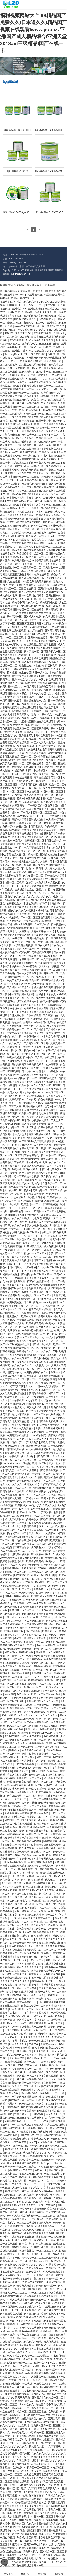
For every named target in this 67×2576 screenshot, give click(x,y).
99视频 (61, 536)
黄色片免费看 (46, 1697)
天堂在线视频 (34, 2117)
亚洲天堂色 (54, 1911)
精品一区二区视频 (53, 795)
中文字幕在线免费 (11, 854)
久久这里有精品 (21, 1068)
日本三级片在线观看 (11, 2313)
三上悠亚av (39, 564)
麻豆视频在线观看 (41, 1554)
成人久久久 (27, 1477)
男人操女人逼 (36, 2446)
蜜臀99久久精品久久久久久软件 (24, 1368)
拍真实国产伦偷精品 (31, 361)
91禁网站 (38, 868)
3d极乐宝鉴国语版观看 (24, 991)
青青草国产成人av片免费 (21, 1718)
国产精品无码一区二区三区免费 (26, 2100)
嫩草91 (52, 532)
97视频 (42, 1568)
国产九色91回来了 (14, 2268)
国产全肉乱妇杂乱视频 (27, 1040)
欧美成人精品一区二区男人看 (37, 2005)
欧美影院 (19, 424)
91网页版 (55, 1225)
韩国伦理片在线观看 (40, 1837)
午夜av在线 (47, 2544)
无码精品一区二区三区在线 (48, 1190)
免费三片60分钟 (50, 406)
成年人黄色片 (53, 847)
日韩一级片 (45, 1291)
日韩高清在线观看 (34, 2072)
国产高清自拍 (50, 1015)
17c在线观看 (24, 2131)
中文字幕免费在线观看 (53, 378)
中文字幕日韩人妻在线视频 (39, 2086)
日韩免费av (6, 539)
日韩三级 (41, 1774)
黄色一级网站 (12, 644)
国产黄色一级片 (40, 1068)
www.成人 (10, 1242)
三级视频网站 (7, 823)
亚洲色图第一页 (53, 361)
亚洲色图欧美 (53, 595)
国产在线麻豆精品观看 (31, 1914)
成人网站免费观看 (29, 1953)
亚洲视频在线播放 (14, 2271)
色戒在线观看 (58, 907)
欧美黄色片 (56, 1540)
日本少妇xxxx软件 (32, 1071)
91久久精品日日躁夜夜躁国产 (45, 711)
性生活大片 (21, 1627)
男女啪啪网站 (26, 546)
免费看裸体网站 (23, 504)
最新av (52, 1788)
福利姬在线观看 (30, 2093)
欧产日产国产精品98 (23, 560)
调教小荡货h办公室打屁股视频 (50, 2124)
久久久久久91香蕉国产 (12, 938)
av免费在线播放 (26, 511)
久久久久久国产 (26, 2194)
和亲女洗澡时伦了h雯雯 (37, 903)
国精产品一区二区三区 (36, 732)
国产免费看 (15, 700)
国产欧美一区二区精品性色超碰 (40, 854)
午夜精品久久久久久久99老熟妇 (32, 907)
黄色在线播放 (46, 2296)
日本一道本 (20, 1634)
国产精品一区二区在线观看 (29, 609)
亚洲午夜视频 (32, 1501)
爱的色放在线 (48, 1130)
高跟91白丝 (47, 2334)
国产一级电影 (44, 1550)
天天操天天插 (9, 1200)
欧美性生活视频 (28, 1113)
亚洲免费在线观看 (33, 1106)
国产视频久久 (55, 2254)
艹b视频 (26, 1463)
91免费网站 (6, 2355)
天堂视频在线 (51, 1578)
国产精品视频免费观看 (31, 595)
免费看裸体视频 (31, 1648)
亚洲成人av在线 (48, 830)
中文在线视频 (39, 1585)
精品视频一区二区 (31, 567)
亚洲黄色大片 (19, 438)
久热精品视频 (47, 2065)
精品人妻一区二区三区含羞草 (42, 557)
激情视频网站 (44, 1998)
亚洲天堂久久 (54, 322)
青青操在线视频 (29, 452)
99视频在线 (11, 1984)
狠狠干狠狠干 (54, 2068)
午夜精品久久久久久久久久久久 (34, 1351)
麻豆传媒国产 (14, 1442)
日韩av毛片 (57, 728)
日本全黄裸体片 (53, 2499)
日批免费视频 (7, 329)
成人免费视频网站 (14, 1099)
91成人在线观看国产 (33, 2282)
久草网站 (28, 2492)
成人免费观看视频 (54, 1246)
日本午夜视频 (17, 1400)
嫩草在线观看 (41, 658)
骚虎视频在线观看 (39, 613)
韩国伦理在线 (17, 536)
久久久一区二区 (13, 1190)
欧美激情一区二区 (31, 1204)
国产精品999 (36, 1732)
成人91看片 (52, 2072)
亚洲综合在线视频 (14, 1410)
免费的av (40, 2485)
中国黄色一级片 (48, 452)
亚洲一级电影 (51, 1019)
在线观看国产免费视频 (54, 1232)
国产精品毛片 (36, 1897)
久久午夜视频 (12, 1456)
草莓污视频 (10, 2495)
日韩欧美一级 (54, 840)
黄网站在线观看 (43, 1666)
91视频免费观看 (21, 1515)
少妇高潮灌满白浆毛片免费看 (45, 1844)
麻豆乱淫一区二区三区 (19, 1589)
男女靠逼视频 (40, 1767)
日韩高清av (56, 637)
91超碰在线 (16, 1008)
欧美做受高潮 (46, 686)
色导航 (51, 354)
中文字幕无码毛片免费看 (35, 2012)
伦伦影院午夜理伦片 (11, 732)
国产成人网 (42, 1326)
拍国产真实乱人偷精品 (48, 515)
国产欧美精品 (22, 1085)
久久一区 (22, 641)
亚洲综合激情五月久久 (24, 1291)
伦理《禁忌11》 (38, 2558)
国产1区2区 (13, 2488)
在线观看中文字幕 (19, 1186)
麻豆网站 (40, 322)
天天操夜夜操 (44, 581)
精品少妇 (14, 1389)
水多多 (20, 2320)
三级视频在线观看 (19, 742)
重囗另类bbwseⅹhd (22, 781)
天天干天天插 (22, 2397)
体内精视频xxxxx (54, 826)
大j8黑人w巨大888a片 (21, 2303)
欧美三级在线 (32, 466)
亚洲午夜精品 (19, 2040)
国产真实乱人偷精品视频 (40, 1865)
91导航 (35, 2247)
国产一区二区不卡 (20, 1529)
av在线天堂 (20, 872)
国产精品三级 (34, 368)
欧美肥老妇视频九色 (40, 382)
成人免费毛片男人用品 (53, 1641)
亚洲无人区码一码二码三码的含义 (43, 1484)
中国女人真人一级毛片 (43, 742)
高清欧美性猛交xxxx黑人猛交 (39, 1109)
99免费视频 (57, 2467)
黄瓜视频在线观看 (10, 830)
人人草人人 (28, 1550)
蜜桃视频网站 (7, 1312)
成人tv (4, 917)
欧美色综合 (45, 2534)
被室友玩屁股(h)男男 (33, 606)
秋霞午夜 (46, 1040)
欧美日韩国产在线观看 (12, 1431)
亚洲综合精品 (12, 2107)
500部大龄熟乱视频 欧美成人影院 (25, 2317)
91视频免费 (18, 770)
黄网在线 (43, 2166)
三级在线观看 (42, 945)
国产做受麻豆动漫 (53, 1375)
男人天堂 (51, 1904)
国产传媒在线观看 (49, 2436)
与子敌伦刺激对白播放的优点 (23, 2163)
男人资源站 (27, 1456)
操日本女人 (52, 480)
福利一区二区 (7, 1687)
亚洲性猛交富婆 (15, 749)
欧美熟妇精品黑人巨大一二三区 (17, 1645)
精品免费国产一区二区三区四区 (38, 2215)
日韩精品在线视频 (57, 851)
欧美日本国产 (52, 1680)
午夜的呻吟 (27, 1054)
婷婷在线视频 (7, 914)
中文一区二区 (58, 1382)
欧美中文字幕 (29, 1316)
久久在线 (31, 749)
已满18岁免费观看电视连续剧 (20, 2534)
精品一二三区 (56, 1123)
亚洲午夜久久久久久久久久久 (16, 1365)
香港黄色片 (20, 1837)
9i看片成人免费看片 (23, 1428)
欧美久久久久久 (16, 1284)
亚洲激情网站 (36, 2212)
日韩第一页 (56, 389)
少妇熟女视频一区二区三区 (25, 1232)
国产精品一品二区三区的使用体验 (41, 343)
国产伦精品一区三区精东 (38, 347)
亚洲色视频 (49, 809)
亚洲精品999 (19, 308)
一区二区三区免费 (11, 1106)
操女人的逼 (51, 1886)
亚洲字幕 (17, 634)
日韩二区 (39, 1260)
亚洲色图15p (7, 683)
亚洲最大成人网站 (55, 511)
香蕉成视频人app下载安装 (45, 2138)
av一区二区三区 (38, 2292)
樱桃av (4, 2380)
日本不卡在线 (51, 434)
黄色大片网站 (36, 1627)
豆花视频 (28, 1582)
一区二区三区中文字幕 (43, 1494)
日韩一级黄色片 (41, 672)
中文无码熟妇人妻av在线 (41, 487)
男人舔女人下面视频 (11, 2180)
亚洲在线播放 (35, 308)
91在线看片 (32, 378)
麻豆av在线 (32, 1284)
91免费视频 (40, 1522)
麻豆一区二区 (7, 2131)
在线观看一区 (51, 2082)
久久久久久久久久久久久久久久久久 (38, 1715)
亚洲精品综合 (19, 711)
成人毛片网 (40, 2541)
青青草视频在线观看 (40, 1134)
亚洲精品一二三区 (51, 949)
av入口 (57, 662)
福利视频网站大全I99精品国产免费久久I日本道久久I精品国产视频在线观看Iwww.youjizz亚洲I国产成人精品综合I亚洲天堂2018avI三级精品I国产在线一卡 (33, 295)
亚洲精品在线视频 (10, 581)
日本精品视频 (27, 1606)
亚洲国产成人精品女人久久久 (28, 1816)
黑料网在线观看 (42, 1883)
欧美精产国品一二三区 (14, 1235)
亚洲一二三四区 (42, 1617)
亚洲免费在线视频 (17, 1435)
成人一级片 (47, 1337)
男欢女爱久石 (53, 882)
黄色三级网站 (31, 2457)
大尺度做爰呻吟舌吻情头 (18, 2369)
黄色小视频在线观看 (27, 1333)
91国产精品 (37, 1029)
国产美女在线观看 (45, 1057)
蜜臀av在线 (16, 1372)
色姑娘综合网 (35, 630)
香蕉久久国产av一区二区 (48, 844)
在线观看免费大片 (44, 417)
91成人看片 (52, 2219)
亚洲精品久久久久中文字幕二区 (35, 1918)
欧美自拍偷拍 (12, 469)
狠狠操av (14, 1750)
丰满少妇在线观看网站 (51, 679)
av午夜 (56, 2303)
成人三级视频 (46, 490)
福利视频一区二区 (24, 389)
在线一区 (55, 1372)
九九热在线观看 (33, 795)
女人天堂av (42, 389)
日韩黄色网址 (44, 623)
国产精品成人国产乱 (25, 319)
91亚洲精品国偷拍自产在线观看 (36, 721)
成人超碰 (22, 697)
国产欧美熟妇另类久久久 (40, 1830)
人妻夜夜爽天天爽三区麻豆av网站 (40, 2390)
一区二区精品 (7, 1319)
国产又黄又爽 (16, 1386)
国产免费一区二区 (22, 2362)
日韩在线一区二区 (32, 434)
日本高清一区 (14, 305)
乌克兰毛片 (17, 1690)
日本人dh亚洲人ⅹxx (23, 669)
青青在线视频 (41, 777)
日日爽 (29, 900)
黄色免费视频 (45, 1099)
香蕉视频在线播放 (53, 448)
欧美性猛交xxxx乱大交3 (27, 1183)
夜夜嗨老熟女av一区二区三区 (28, 2068)
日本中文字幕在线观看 (31, 847)
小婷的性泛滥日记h (35, 1026)
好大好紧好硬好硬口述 (17, 2016)
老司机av (24, 690)
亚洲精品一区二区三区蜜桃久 (32, 375)
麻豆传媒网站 (19, 1361)
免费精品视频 (29, 830)
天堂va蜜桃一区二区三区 (28, 655)
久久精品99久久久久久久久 (37, 1543)
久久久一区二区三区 (48, 1267)
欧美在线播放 (47, 1729)
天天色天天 (57, 1120)
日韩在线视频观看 (41, 1935)
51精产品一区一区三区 (37, 2467)
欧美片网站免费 (49, 602)
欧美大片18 (35, 1634)
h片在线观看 (50, 1841)
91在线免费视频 (23, 777)
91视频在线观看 (23, 2278)
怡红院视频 (24, 1137)
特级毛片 (59, 819)
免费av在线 (56, 375)
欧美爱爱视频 (27, 1326)
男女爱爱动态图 (21, 1508)
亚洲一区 (5, 1655)
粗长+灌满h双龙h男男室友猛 (31, 2502)
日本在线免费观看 (44, 1452)
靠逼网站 (30, 2527)
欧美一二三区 (51, 2408)
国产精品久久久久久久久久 (44, 1571)
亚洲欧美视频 (27, 371)
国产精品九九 (12, 606)
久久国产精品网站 (44, 1459)
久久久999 (40, 2051)
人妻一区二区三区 (27, 490)
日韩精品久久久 (9, 1036)
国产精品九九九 (33, 1375)
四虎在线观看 (22, 2481)
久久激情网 (49, 1533)
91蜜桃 (39, 1477)
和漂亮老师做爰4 (45, 2226)
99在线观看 (52, 2096)
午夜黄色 (39, 935)
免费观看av (30, 1008)
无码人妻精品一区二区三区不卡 (36, 2159)
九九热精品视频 (21, 1414)
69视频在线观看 (43, 333)
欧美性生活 (51, 438)
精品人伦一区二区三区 (51, 1340)
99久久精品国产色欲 (20, 1082)
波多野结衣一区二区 (18, 1029)
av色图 (16, 2026)
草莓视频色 (30, 2296)
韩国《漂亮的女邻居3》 (48, 1400)
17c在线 (23, 2495)
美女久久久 (23, 1925)
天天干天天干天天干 (25, 1942)
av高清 (28, 2373)
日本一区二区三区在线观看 (42, 1078)
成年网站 (56, 2548)
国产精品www (32, 1498)
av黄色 (32, 2142)
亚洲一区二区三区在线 (45, 812)
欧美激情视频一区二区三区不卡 (26, 2009)
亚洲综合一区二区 (44, 837)
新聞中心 (42, 2571)
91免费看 (6, 501)
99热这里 (5, 2187)
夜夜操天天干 (51, 1218)
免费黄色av (32, 1655)
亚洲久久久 (10, 735)
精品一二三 (10, 721)
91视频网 (60, 1361)
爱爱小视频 (7, 2359)
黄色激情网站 (14, 767)
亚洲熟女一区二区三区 (53, 1347)
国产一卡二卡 (35, 1235)
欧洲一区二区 (39, 1463)
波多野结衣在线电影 (11, 2296)
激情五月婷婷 (55, 1435)
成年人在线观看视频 (15, 1785)
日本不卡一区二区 (31, 1207)
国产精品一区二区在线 (39, 1683)
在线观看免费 (7, 301)
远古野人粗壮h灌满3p (21, 1536)
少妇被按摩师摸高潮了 (29, 1312)
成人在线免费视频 (53, 1778)
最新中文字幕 (19, 819)
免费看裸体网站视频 (25, 385)
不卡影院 (26, 868)
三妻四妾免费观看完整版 (33, 571)
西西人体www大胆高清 (46, 1302)
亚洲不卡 (41, 1718)
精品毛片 (58, 1291)
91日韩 (55, 1061)
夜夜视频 (56, 462)
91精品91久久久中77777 (18, 333)
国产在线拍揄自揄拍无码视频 (51, 1869)
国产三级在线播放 (25, 1764)
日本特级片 (56, 2194)
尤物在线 (5, 1690)
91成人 (4, 585)
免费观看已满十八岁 (25, 1421)
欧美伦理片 (59, 1148)
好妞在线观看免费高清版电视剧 (38, 644)
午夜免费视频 (7, 1249)
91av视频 (25, 2366)
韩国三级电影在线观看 (34, 2023)
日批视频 (53, 858)
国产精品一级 (28, 1298)
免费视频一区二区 (35, 840)
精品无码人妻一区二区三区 (24, 1305)
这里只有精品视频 (22, 837)
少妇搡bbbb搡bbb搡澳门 (20, 928)
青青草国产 (20, 1956)
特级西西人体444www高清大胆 (48, 2191)
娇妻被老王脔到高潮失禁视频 (25, 809)
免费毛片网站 (39, 399)
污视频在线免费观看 (41, 1186)
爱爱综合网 (54, 571)
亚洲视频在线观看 (36, 753)
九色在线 (42, 749)
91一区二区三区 (16, 791)
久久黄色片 (58, 945)
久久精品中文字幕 (24, 1148)
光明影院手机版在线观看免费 (42, 336)
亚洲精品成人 (37, 2240)
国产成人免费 (31, 1442)
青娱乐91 (57, 903)
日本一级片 (40, 2565)
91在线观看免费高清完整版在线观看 (41, 2089)
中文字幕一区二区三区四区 (15, 1907)
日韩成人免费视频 (55, 2128)
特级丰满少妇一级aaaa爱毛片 (42, 739)
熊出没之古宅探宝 (10, 2012)
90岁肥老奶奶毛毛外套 (33, 1445)
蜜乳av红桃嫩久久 (17, 1974)
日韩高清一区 (14, 616)
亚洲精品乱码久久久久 (36, 1372)
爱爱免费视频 (14, 322)
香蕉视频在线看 (16, 1834)
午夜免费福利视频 (27, 914)
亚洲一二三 (12, 1207)
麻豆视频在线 (44, 2243)
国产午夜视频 (22, 525)
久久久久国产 (14, 1043)
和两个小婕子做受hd (37, 770)
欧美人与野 (45, 2222)
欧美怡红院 (40, 543)
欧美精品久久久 (41, 2324)
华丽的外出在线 (54, 1750)
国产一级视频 (7, 1480)
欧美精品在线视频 (51, 2135)
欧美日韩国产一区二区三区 (46, 2425)
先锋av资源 (42, 669)
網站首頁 (8, 2571)
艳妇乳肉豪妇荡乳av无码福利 (30, 1638)
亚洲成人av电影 (33, 616)
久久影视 (48, 2233)
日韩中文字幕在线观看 (17, 1596)
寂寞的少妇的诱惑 (37, 1407)
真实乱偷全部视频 (49, 966)
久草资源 (39, 2478)
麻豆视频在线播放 (27, 2222)
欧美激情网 (47, 476)
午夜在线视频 (14, 1057)
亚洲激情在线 (45, 588)
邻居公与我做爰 (23, 2285)
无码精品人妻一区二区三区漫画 (34, 823)
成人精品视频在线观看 (17, 718)
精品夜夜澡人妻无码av (22, 2345)
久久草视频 (49, 616)
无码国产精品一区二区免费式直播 (25, 1620)
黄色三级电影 (7, 382)
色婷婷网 (57, 1795)
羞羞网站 (29, 322)
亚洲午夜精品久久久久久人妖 (43, 1701)
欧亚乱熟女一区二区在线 (21, 1116)
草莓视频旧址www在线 (44, 1529)
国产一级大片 (17, 1323)
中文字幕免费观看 (51, 959)
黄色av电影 (52, 1897)
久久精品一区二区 (33, 875)
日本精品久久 (17, 1267)
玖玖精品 (34, 676)
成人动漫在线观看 (53, 2271)
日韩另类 (58, 1683)
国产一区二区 (20, 2145)
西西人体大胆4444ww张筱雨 (35, 1172)
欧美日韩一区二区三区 (22, 1610)
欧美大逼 (12, 2555)
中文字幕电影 (48, 1305)
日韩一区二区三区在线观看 (24, 403)
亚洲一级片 (10, 1617)
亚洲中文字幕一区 (55, 2184)
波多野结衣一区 (45, 2236)
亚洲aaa (13, 2366)
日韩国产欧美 (42, 1823)
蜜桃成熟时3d (31, 1872)
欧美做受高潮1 (18, 805)
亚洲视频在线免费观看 (24, 1697)
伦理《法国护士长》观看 (30, 445)
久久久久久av (58, 1326)
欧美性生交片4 (27, 665)
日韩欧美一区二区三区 (53, 1389)
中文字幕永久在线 (17, 1033)
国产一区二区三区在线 (51, 2275)
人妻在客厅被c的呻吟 (43, 931)
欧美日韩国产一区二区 (37, 725)
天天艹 (3, 1386)
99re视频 (53, 1585)
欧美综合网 (32, 410)
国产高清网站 (41, 1704)
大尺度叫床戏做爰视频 (41, 1809)
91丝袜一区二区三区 (52, 791)
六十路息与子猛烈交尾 (53, 1036)
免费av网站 (23, 1694)
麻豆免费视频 (33, 798)
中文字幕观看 (56, 2292)
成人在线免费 (51, 2411)
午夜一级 (17, 1169)
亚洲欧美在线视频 (27, 760)
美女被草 (39, 2278)
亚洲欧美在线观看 (38, 637)
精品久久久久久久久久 (34, 1005)
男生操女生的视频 (49, 707)
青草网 (48, 1103)
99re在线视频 (24, 865)
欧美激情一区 (12, 567)
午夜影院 (50, 1645)
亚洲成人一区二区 (27, 2075)
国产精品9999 (15, 550)
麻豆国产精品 (29, 431)
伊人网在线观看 (26, 1963)
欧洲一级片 (32, 1729)
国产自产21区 (56, 1393)
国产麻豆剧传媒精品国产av (37, 662)
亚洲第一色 (29, 427)
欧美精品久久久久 (57, 1197)
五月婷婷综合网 (43, 1144)
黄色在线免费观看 (14, 788)
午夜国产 (28, 963)
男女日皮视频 (17, 1491)
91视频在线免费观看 (21, 1823)
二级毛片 (6, 2362)
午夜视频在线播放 (26, 683)
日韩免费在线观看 (19, 2464)
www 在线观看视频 (25, 326)
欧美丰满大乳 (14, 347)
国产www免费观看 (36, 1603)
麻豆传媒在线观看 (22, 1540)
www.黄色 (41, 1876)
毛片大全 (58, 823)
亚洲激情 (40, 963)
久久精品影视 (22, 539)
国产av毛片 (47, 1956)
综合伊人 (19, 557)
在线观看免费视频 (23, 945)
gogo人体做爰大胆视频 (23, 2033)
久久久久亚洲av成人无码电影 (43, 1277)
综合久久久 (13, 1054)
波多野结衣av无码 (51, 1214)
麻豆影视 (31, 1267)
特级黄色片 (20, 1134)
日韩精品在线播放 (34, 1193)
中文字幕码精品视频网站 (38, 921)
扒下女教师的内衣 (27, 1001)
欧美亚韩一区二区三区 (29, 1778)
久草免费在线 (7, 473)
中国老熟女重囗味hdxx (53, 1676)
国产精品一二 (43, 781)
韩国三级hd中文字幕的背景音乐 (37, 1141)
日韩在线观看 (43, 735)
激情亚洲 (14, 1477)
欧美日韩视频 (58, 998)
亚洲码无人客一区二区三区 (37, 1295)
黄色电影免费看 (52, 1974)
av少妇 (39, 910)
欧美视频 (26, 2030)
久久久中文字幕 (44, 1536)
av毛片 (33, 2352)
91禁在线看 (33, 791)
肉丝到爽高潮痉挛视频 (31, 1096)
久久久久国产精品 (24, 515)
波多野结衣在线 (42, 1795)
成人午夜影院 (17, 739)
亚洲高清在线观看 (53, 2474)
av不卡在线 (37, 1508)
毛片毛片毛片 (39, 539)
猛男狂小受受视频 (29, 1564)
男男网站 (5, 679)
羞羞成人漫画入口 (36, 889)
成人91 (13, 847)
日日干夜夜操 (55, 2464)
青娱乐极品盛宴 (9, 1396)
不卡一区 (43, 1526)
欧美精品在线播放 (37, 1393)
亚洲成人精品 (24, 2478)
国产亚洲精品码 (9, 690)
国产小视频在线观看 (30, 592)
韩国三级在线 (51, 774)
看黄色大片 (10, 546)
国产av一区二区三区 (11, 1155)
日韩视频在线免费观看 (14, 630)
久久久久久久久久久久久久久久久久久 (30, 896)
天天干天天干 (19, 1799)
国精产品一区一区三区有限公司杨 (44, 1228)
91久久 (16, 627)
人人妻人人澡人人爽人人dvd (32, 1438)
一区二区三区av (9, 1144)
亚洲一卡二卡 (44, 420)
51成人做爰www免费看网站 (41, 2268)
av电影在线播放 (21, 2562)
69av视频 (57, 735)
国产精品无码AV (9, 452)
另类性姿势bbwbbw (35, 1711)
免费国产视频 (51, 1736)
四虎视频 (44, 1379)
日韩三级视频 (50, 1204)
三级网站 (60, 914)
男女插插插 (59, 2534)
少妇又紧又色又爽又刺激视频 (28, 2229)
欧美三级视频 (55, 2016)
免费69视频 (28, 970)
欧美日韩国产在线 (56, 1620)
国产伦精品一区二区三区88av (33, 1242)
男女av (57, 952)
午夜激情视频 (14, 1026)
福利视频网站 (7, 1967)
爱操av (20, 798)
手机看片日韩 (34, 497)
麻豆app (45, 2163)
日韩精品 (47, 714)
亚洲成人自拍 (36, 819)
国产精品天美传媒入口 (36, 1722)
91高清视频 (13, 1158)
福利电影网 (40, 2054)
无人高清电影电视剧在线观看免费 (19, 1179)
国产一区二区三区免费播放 (45, 816)
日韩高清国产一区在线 (40, 805)
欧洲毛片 (40, 900)
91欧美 (57, 1106)
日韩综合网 (37, 2114)
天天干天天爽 (54, 1165)
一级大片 (14, 361)
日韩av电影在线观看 (38, 574)
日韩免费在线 (19, 613)
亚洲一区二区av (30, 756)
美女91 (43, 1123)
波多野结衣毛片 (35, 882)
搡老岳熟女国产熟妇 (20, 935)
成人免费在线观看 (22, 417)
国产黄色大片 (26, 1939)
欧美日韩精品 (31, 2551)
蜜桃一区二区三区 (36, 893)
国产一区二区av (49, 1333)
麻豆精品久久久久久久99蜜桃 (17, 910)
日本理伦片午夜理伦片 (27, 949)
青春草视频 (13, 2418)
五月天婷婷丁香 (23, 2051)
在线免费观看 (43, 2303)
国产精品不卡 (22, 1575)
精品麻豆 (50, 1879)
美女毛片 (56, 1358)
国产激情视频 (26, 1200)
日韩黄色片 (6, 1771)
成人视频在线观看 (44, 987)
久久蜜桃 (57, 1242)
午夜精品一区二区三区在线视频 (19, 588)
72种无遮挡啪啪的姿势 (19, 1708)
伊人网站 (48, 1047)
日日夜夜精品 (34, 1659)
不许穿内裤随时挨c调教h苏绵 (28, 2096)
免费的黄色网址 (18, 1130)
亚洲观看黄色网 (37, 1197)
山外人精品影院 (38, 1435)
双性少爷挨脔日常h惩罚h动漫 (50, 1725)
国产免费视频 (27, 1848)
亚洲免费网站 (56, 1977)
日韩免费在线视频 (22, 2124)
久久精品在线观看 (11, 427)
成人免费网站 (22, 931)
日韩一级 (57, 1883)
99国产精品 (6, 529)
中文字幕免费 (57, 1767)
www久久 (49, 1732)
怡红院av (54, 1802)
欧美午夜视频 (35, 1680)
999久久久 (49, 1505)
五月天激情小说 (26, 1687)
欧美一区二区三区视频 (40, 501)
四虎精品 (58, 921)
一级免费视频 (7, 2537)
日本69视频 (52, 1995)
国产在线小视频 (35, 480)
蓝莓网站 (28, 350)
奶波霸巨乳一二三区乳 (34, 2026)
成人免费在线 (44, 1610)
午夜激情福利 (14, 921)
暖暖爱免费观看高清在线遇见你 (36, 1932)
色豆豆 (49, 2103)
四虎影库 (24, 1827)
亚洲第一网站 (31, 2544)
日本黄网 (31, 1099)
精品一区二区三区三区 (27, 529)
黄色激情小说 (44, 970)
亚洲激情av (57, 2163)
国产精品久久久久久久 (17, 2149)
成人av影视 (56, 2156)
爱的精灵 (19, 1830)
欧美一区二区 (7, 1925)
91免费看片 (15, 963)
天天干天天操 (7, 2019)
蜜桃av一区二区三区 (35, 1253)
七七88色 (37, 1218)
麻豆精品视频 (52, 308)
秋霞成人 (22, 2537)
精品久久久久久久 (27, 301)
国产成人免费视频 (10, 1624)
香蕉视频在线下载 (50, 2537)
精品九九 (14, 851)
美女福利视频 (41, 1358)
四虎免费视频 (29, 1820)
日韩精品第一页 (40, 525)
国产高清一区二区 (34, 1043)
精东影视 (14, 917)
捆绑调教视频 (26, 1652)
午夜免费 (17, 2184)
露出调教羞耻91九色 (35, 700)
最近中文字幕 (19, 676)
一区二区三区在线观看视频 (27, 1089)
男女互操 (44, 1942)
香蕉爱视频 (50, 368)
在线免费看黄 (19, 441)
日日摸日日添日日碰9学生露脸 (43, 357)
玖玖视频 (23, 1732)
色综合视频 (51, 1235)
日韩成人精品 (38, 1771)
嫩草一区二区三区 (34, 2184)
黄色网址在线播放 (53, 592)
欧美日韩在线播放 (11, 1872)
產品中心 (25, 2571)
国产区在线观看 (18, 1288)
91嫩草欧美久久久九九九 (40, 340)
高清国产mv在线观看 (33, 1165)
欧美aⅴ (52, 543)
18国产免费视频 (52, 1089)
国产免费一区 (39, 2299)
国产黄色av (40, 1928)
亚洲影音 (19, 2527)
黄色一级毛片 (46, 914)
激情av (15, 812)
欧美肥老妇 (59, 1103)
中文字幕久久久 (41, 2019)
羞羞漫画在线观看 (46, 1848)
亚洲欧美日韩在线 (27, 1526)
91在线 (18, 2226)
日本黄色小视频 (16, 497)
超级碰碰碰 (30, 767)
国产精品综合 (29, 1123)
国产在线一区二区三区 (51, 385)
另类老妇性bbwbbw (48, 427)
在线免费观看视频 (24, 746)
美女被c (11, 459)
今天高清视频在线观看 (49, 560)
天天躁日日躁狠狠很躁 (34, 469)
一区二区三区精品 (41, 1515)
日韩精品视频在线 (32, 774)
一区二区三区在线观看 (17, 704)
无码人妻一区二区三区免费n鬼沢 (40, 2257)
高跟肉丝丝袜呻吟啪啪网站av (44, 872)
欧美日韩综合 (33, 1690)
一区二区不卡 (34, 788)
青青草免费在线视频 (28, 2334)
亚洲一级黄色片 (36, 938)
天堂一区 (56, 777)
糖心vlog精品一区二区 (16, 354)
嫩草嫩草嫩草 (36, 2495)
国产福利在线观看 (56, 2506)
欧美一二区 (6, 515)
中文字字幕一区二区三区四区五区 (19, 1379)
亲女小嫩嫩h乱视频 (37, 1162)
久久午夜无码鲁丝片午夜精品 (47, 1270)
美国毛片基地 (7, 2478)
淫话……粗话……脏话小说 (44, 697)
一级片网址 (30, 686)
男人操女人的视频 (10, 1123)
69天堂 (49, 819)
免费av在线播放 (58, 627)
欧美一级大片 (39, 1977)
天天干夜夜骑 (17, 518)
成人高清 (12, 648)
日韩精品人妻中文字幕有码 (49, 1151)
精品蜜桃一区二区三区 (36, 1061)
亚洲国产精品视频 (51, 529)
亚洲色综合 (15, 2457)
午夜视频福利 (17, 340)
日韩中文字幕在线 (27, 973)
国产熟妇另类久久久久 (48, 928)
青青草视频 (15, 315)
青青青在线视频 (23, 833)
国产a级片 (56, 392)
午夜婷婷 (62, 1879)
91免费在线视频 (9, 1274)
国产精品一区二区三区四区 (41, 536)
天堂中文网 (6, 389)
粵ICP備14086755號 (20, 274)
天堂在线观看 (19, 1197)
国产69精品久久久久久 (24, 679)
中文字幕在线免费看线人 (23, 585)
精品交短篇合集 (33, 550)
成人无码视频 (7, 2275)
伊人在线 (9, 865)
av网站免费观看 (39, 627)
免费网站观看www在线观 (18, 2383)
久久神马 (55, 634)
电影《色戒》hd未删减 (12, 368)
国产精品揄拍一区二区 (27, 1347)
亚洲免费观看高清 (17, 1946)
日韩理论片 (52, 609)
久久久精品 (32, 602)
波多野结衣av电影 (41, 1256)
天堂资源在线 (48, 1655)
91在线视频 (60, 497)
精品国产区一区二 (17, 1533)
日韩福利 (34, 2429)
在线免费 (39, 350)
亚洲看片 (17, 350)
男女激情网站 (48, 403)
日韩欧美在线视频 (19, 1935)
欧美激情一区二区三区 (51, 1753)
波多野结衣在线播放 (28, 459)
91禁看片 (12, 1047)
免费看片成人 (46, 319)
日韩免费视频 (7, 1351)
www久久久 (25, 1617)
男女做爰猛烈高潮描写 (41, 1361)
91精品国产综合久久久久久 (37, 312)
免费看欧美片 (14, 903)
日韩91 (40, 511)
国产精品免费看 (44, 2359)
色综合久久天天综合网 (36, 396)
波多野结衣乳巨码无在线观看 (47, 2481)
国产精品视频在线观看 (19, 494)
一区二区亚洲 (51, 2173)
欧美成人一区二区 (41, 1851)
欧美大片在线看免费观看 (18, 1260)
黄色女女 (56, 574)
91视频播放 (56, 1942)
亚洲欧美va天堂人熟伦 (12, 1407)
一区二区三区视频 (16, 637)
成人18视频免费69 (52, 2401)
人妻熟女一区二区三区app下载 (48, 2376)
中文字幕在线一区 (27, 2002)
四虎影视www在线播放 (13, 1078)
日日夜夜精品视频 (38, 784)
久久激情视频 (7, 2194)
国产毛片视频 (27, 2243)
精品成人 (57, 2110)
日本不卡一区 (39, 599)
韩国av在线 (6, 2471)
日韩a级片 (34, 1956)
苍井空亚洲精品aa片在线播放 (45, 620)
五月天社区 (55, 1463)
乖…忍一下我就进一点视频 (24, 1176)
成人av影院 (54, 693)
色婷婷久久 (40, 2320)
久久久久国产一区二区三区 (46, 1085)
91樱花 (57, 1249)
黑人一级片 (35, 1533)
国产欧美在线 (27, 420)
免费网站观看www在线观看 (15, 2047)
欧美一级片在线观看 (50, 473)
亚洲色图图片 (12, 2030)
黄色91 (25, 627)
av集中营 (22, 382)
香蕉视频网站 (22, 714)
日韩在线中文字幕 (46, 746)
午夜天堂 (39, 2369)
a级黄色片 (44, 585)
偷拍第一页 (40, 2170)
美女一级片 (37, 1995)
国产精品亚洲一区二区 (27, 959)
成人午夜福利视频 (47, 665)
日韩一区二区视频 (41, 2555)
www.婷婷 (9, 1694)
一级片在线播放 (54, 1137)
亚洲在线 (34, 1130)
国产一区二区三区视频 (27, 406)
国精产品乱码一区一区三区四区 (17, 1757)
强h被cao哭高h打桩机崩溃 (29, 1330)
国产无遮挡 (32, 518)
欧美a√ (58, 1274)
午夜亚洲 (53, 2558)
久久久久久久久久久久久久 (15, 1981)
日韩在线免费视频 (49, 1421)
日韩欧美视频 (24, 658)
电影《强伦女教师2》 (52, 676)
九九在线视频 (26, 648)
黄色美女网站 (50, 1690)
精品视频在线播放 (39, 1382)
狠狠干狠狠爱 (53, 606)
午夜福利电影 (58, 2355)
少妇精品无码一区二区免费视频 (41, 413)
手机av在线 (46, 410)
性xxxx (40, 1645)
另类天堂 (31, 1127)
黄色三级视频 (46, 760)
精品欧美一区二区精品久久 (51, 1652)
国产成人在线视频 (41, 1344)
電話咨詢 (58, 2571)
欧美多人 (58, 581)
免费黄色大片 (39, 1547)
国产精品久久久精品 (52, 1176)
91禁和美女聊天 (33, 1246)
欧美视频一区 (50, 1631)
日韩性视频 (13, 1005)
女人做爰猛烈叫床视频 (12, 1393)
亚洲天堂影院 (45, 2527)
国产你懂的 (25, 1417)
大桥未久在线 (20, 2187)
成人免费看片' (41, 865)
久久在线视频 (12, 1204)
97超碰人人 (58, 2037)
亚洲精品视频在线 (14, 1449)
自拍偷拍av (20, 501)
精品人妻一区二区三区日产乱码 (31, 728)
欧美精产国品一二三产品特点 (25, 2082)
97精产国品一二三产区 (24, 2166)
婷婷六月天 (33, 1214)
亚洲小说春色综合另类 (30, 942)
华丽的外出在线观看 (52, 756)
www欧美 (14, 1445)
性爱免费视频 (17, 378)
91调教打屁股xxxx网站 (29, 1019)
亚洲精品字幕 (24, 844)
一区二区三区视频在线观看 (44, 1799)
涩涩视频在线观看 (27, 473)
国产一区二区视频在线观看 (29, 763)
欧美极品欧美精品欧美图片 (41, 1323)
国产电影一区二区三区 (27, 392)
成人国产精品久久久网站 (37, 2152)
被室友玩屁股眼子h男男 (40, 1281)
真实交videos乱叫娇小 (52, 2044)
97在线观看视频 (16, 522)
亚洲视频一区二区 (34, 305)
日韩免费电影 (17, 1015)
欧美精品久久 (22, 2471)
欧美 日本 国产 (33, 424)
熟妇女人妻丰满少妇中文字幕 (45, 1893)
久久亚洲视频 (17, 1162)
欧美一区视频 (39, 1911)
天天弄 (10, 375)
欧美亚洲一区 (12, 868)
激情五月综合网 (45, 2404)
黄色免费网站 (36, 438)
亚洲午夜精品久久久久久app (35, 956)
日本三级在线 (42, 924)
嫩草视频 (53, 1718)
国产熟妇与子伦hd (19, 693)
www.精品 (22, 816)
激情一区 (24, 1494)
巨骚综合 (48, 497)
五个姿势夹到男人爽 (40, 1487)
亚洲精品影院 (7, 760)
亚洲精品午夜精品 (33, 1103)
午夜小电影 (47, 455)
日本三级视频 (32, 2313)
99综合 (59, 1099)
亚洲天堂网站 (52, 630)
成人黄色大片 (22, 2376)
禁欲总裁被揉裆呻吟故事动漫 (37, 1158)
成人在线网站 (38, 354)
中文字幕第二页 (25, 2359)
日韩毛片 (26, 812)
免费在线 (55, 1589)
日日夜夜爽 (36, 826)
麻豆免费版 (15, 1498)
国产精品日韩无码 (14, 893)
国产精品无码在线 (29, 1036)
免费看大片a (45, 1316)
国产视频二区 (44, 1148)
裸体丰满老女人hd (39, 462)
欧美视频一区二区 (19, 1921)
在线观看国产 (34, 522)
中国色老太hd (22, 2114)
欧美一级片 (18, 861)
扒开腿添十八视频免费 (27, 455)
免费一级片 (18, 410)
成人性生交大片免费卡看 (33, 364)
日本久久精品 (39, 693)
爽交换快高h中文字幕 (33, 984)
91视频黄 (53, 2299)
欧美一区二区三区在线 (44, 1907)
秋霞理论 (22, 553)
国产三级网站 (26, 735)
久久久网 (27, 564)
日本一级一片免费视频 (31, 1396)
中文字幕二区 (16, 1228)
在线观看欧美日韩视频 (17, 1662)
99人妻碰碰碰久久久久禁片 (32, 329)
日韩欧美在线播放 (44, 1082)
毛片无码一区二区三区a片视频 (21, 2387)
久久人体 (24, 599)
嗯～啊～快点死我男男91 (51, 326)
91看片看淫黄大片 (43, 1984)
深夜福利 (58, 382)
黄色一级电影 (9, 1715)
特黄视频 (12, 672)
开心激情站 (47, 578)
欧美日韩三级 (9, 1746)
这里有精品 (25, 672)
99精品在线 (28, 581)
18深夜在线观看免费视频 (50, 1963)
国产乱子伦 (49, 1022)
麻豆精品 (14, 2089)
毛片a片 (51, 2180)
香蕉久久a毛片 (35, 2306)
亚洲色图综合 (32, 1155)
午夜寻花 (34, 2044)
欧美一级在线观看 (39, 2040)
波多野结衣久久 (26, 1792)
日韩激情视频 (23, 2324)
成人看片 (44, 1008)
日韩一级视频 (58, 525)
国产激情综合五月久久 (17, 399)
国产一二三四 (44, 1757)
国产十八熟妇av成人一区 (50, 1687)
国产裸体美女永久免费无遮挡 (40, 315)
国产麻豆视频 (26, 1746)
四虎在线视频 (19, 462)
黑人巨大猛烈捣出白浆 (29, 448)
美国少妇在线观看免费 (40, 1862)
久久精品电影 (51, 1071)
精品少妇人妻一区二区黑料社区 (32, 2355)
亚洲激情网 (47, 1501)
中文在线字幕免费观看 (39, 1449)
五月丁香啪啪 (7, 973)
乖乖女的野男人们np (49, 2488)
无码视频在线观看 (42, 952)
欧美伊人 (27, 1151)
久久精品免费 (17, 357)
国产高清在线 (56, 364)
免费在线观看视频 (22, 543)
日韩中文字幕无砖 (14, 1631)
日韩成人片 (13, 2215)
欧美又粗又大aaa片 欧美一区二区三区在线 (30, 980)
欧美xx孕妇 (50, 1368)
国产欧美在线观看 (29, 578)
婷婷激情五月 (48, 1442)
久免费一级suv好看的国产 (14, 826)
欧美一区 (60, 1033)
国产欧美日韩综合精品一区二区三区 (34, 1781)
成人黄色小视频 (16, 336)
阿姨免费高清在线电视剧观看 (20, 707)
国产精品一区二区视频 (14, 1680)
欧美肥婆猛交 (51, 886)
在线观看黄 (6, 1040)
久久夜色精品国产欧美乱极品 (38, 1624)
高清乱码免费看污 (27, 2436)
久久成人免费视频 (32, 886)
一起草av (39, 1760)
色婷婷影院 (52, 1064)
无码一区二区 (36, 1946)
